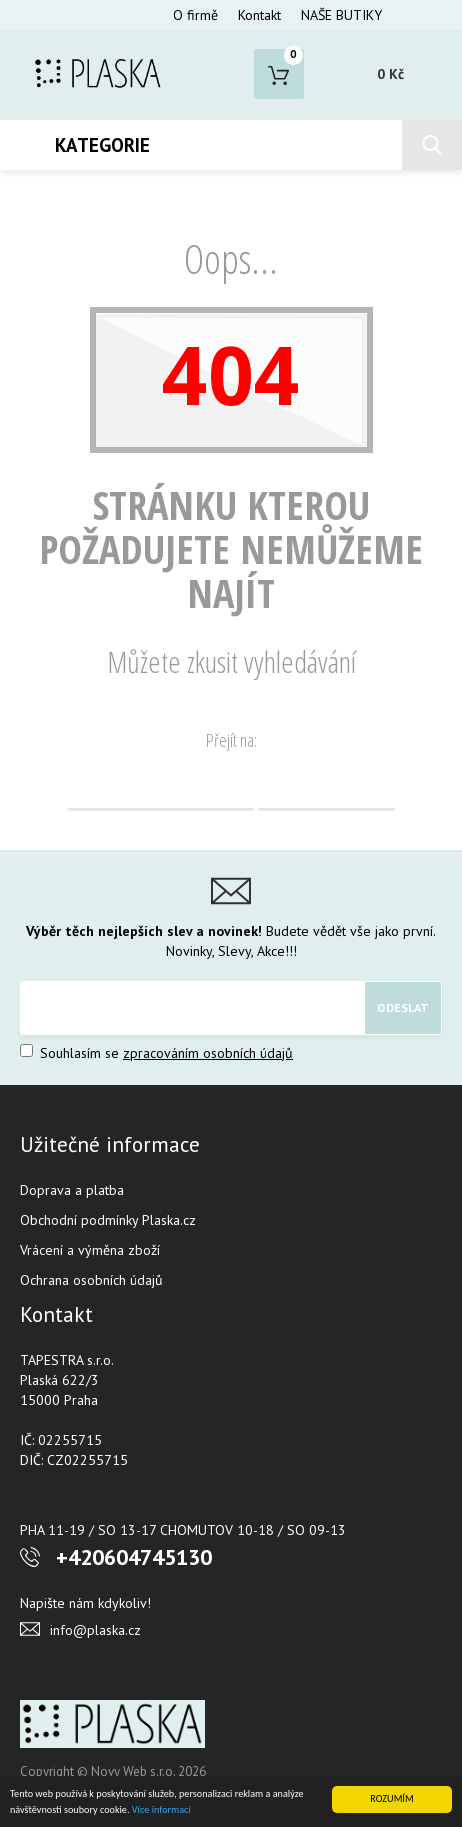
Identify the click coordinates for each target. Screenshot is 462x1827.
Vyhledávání (326, 786)
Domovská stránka (160, 786)
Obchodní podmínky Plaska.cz (108, 1220)
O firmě (195, 15)
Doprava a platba (72, 1190)
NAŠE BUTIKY (341, 15)
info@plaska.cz (95, 1630)
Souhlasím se (156, 1053)
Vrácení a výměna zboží (90, 1250)
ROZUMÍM (391, 1798)
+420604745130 (134, 1557)
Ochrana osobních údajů (91, 1280)
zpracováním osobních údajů (208, 1053)
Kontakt (259, 15)
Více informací (161, 1809)
